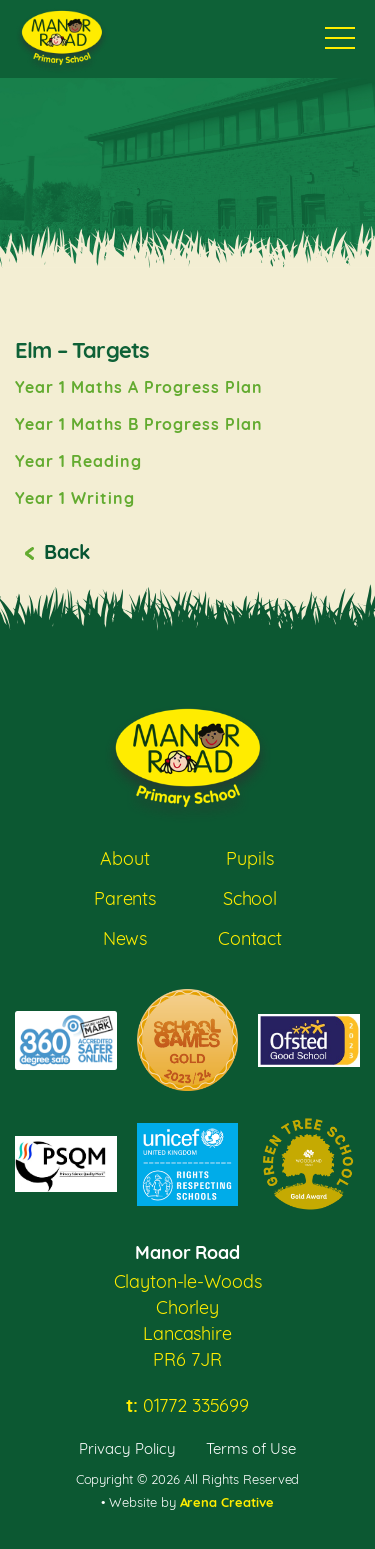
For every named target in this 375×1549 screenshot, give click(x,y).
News (125, 938)
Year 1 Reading (78, 461)
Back (66, 551)
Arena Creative (227, 1502)
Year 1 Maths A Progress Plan (139, 387)
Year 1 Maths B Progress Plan (139, 424)
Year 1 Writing (75, 498)
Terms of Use (251, 1448)
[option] (187, 308)
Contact (250, 938)
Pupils (249, 858)
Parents (125, 898)
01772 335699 (187, 1405)
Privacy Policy (127, 1448)
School (250, 898)
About (124, 858)
